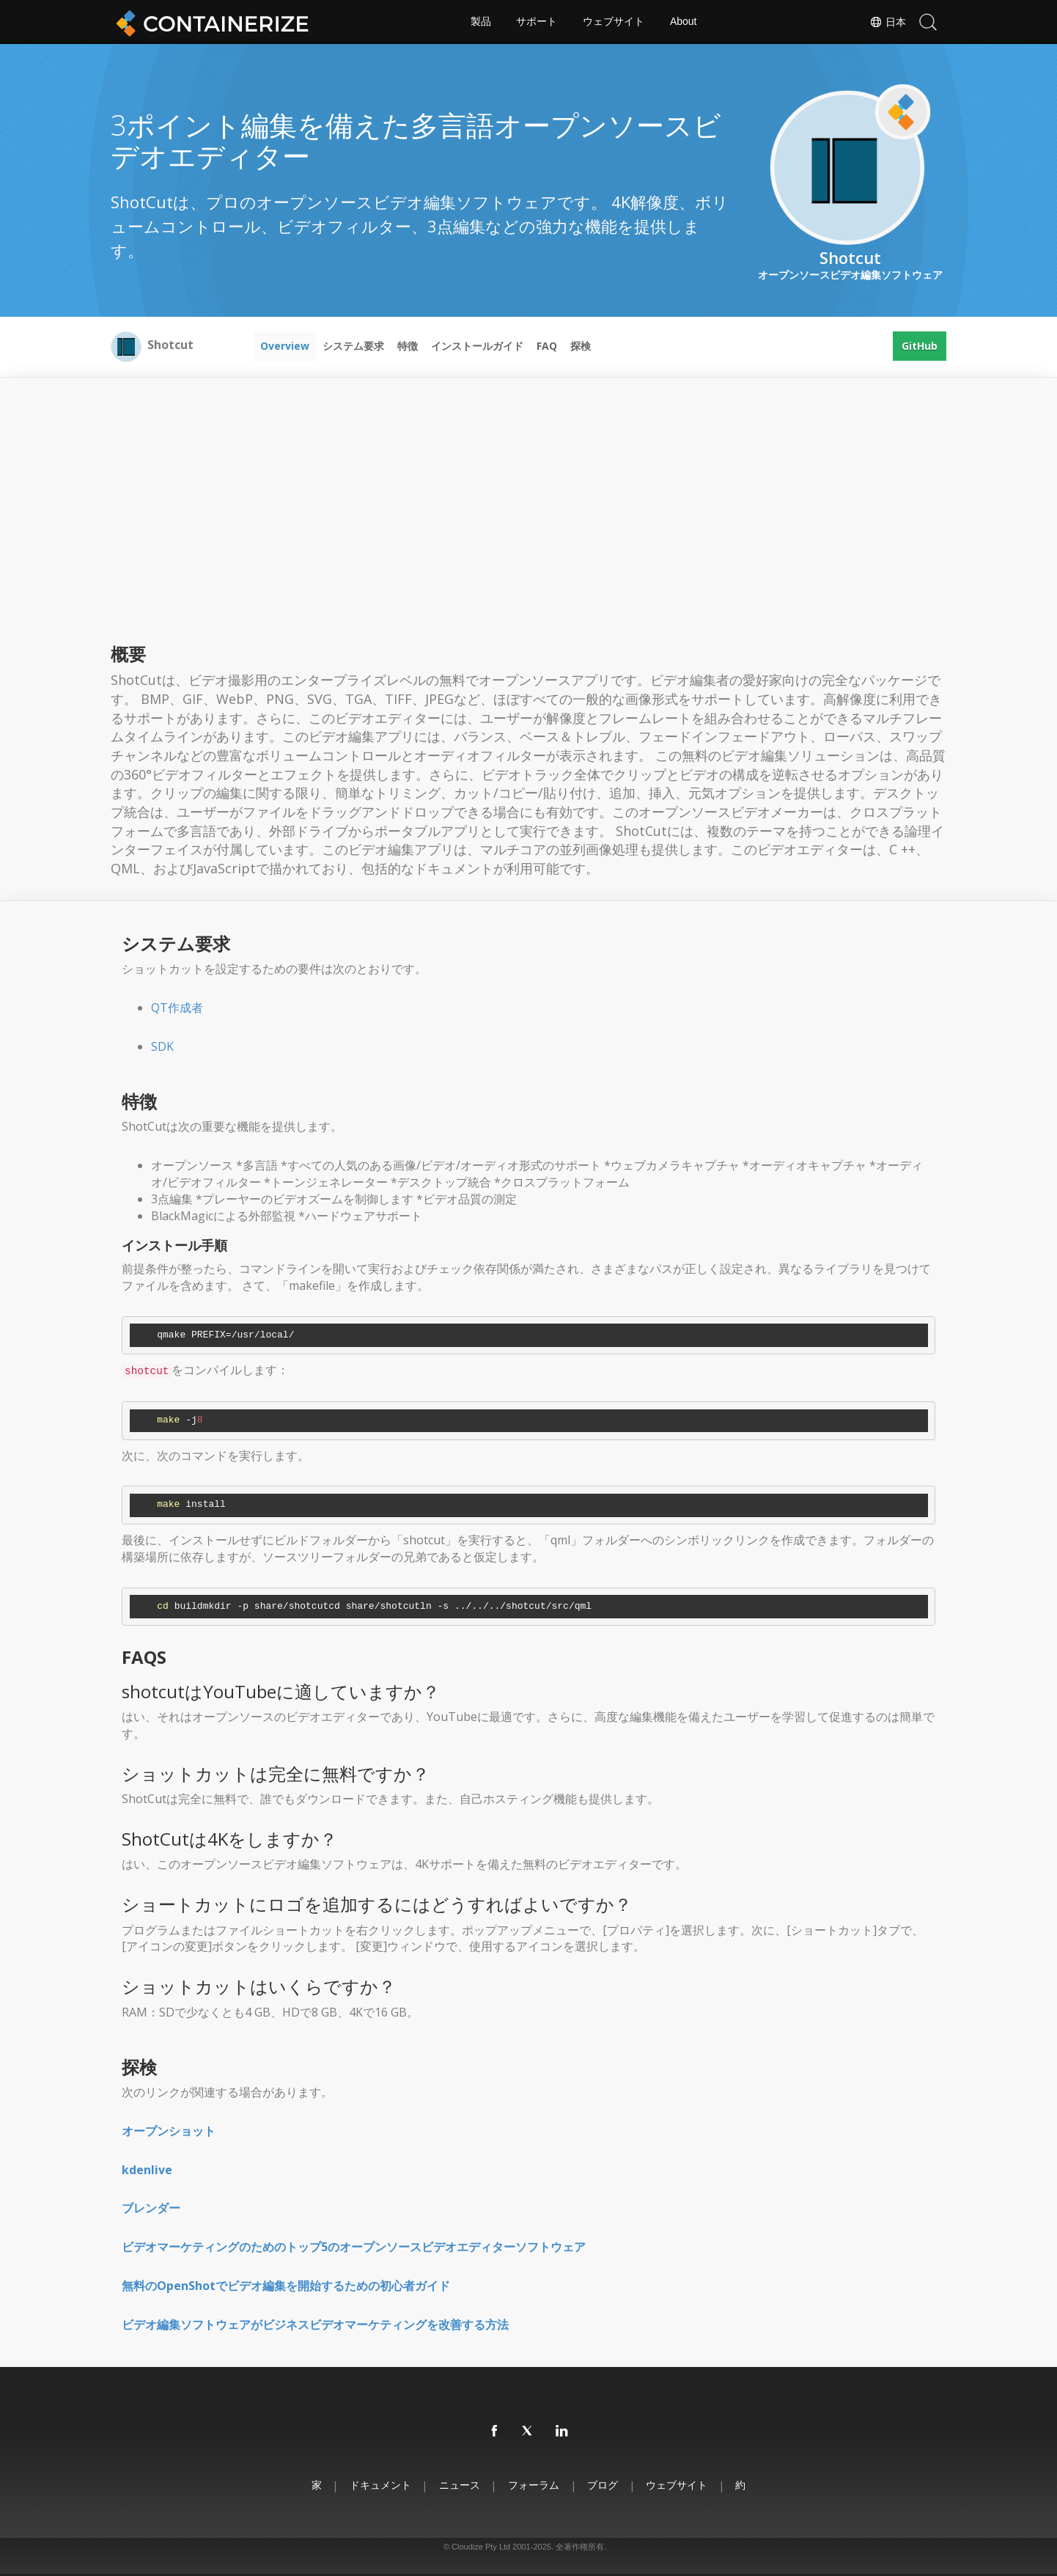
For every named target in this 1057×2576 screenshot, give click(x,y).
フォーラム (533, 2485)
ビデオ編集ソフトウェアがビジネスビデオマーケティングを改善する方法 (315, 2324)
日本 (887, 22)
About (683, 22)
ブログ (603, 2485)
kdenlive (147, 2170)
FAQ (547, 346)
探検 (580, 346)
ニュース (458, 2485)
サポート (536, 22)
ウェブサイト (613, 22)
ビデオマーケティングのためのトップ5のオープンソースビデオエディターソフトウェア (354, 2247)
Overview (284, 346)
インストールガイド (477, 346)
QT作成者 (177, 1007)
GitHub (920, 346)
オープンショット (169, 2131)
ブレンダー (151, 2208)
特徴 (407, 346)
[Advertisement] (528, 527)
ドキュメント (379, 2485)
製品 (480, 22)
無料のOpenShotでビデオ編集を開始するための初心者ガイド (286, 2286)
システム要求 (353, 346)
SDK (162, 1046)
